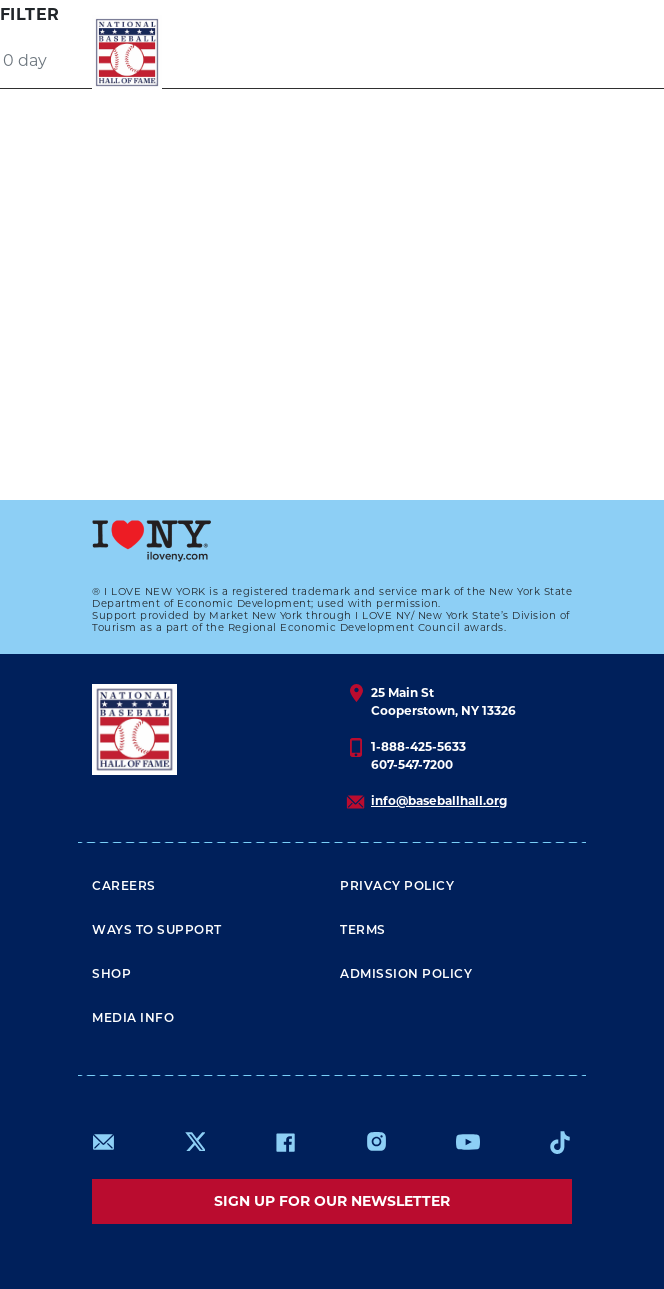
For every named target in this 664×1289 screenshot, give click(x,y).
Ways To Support (157, 931)
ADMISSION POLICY (406, 975)
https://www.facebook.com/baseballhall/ (285, 1142)
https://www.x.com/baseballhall (194, 1140)
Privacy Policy (397, 887)
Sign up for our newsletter (332, 1201)
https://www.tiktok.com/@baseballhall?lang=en (560, 1142)
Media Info (133, 1019)
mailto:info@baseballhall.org (104, 1142)
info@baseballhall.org (439, 800)
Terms (363, 931)
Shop (111, 975)
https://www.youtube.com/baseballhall (468, 1142)
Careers (124, 887)
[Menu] (535, 52)
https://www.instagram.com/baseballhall (376, 1142)
